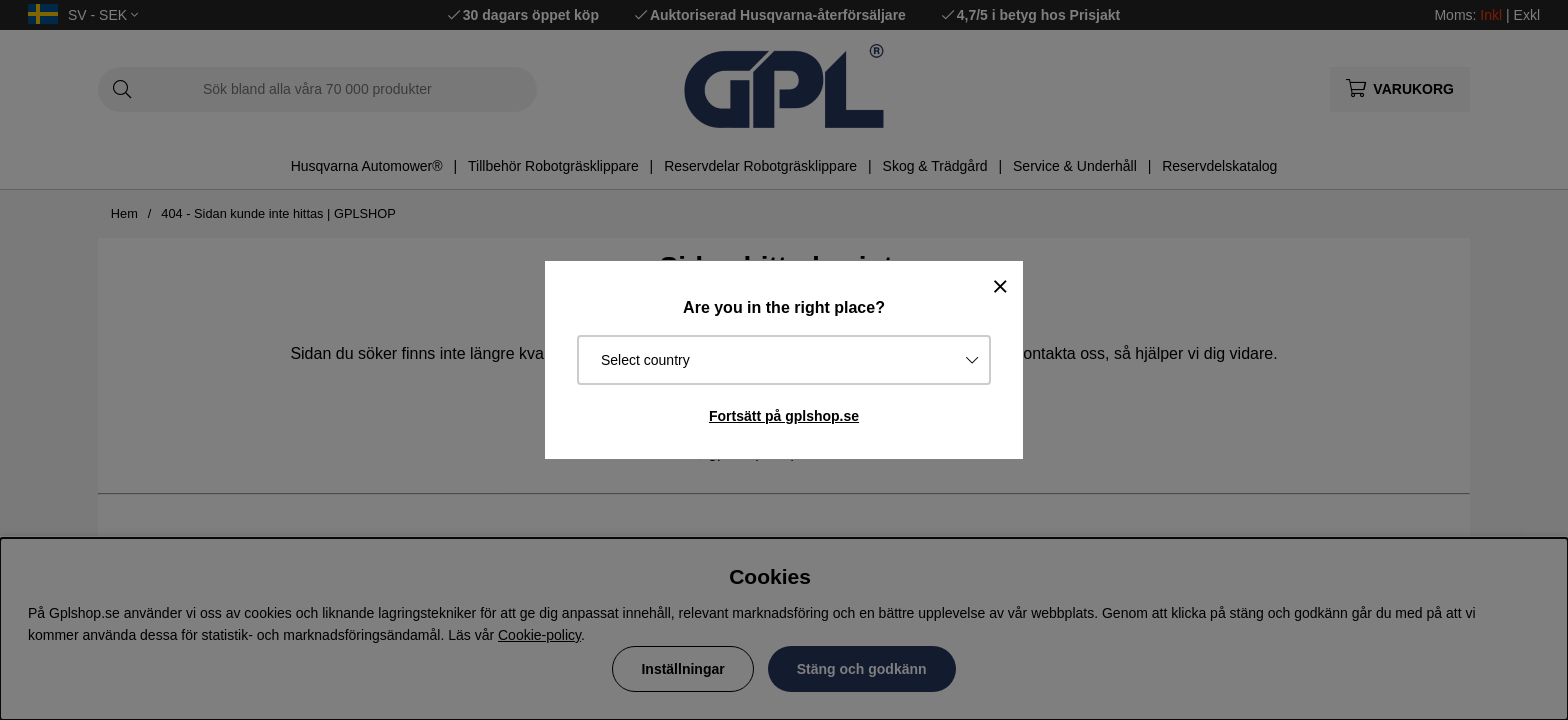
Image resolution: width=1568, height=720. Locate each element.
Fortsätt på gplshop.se (784, 416)
